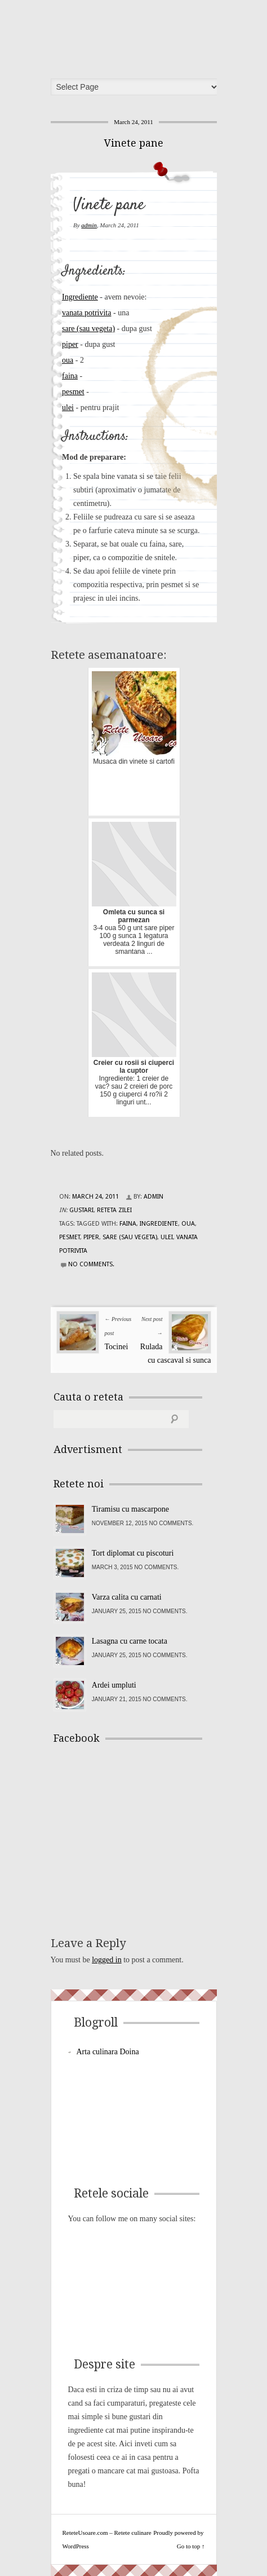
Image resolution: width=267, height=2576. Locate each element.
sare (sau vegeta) (88, 328)
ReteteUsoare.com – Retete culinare (137, 35)
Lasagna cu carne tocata (129, 1641)
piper (70, 344)
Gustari (81, 1210)
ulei (68, 407)
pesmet (73, 391)
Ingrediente (80, 297)
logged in (107, 1960)
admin (89, 225)
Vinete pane (133, 143)
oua (67, 360)
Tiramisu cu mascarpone (130, 1509)
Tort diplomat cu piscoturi (133, 1553)
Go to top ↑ (191, 2546)
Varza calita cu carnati (127, 1597)
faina (70, 376)
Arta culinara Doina (108, 2051)
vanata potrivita (86, 313)
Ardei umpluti (114, 1685)
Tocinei (116, 1346)
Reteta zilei (114, 1210)
